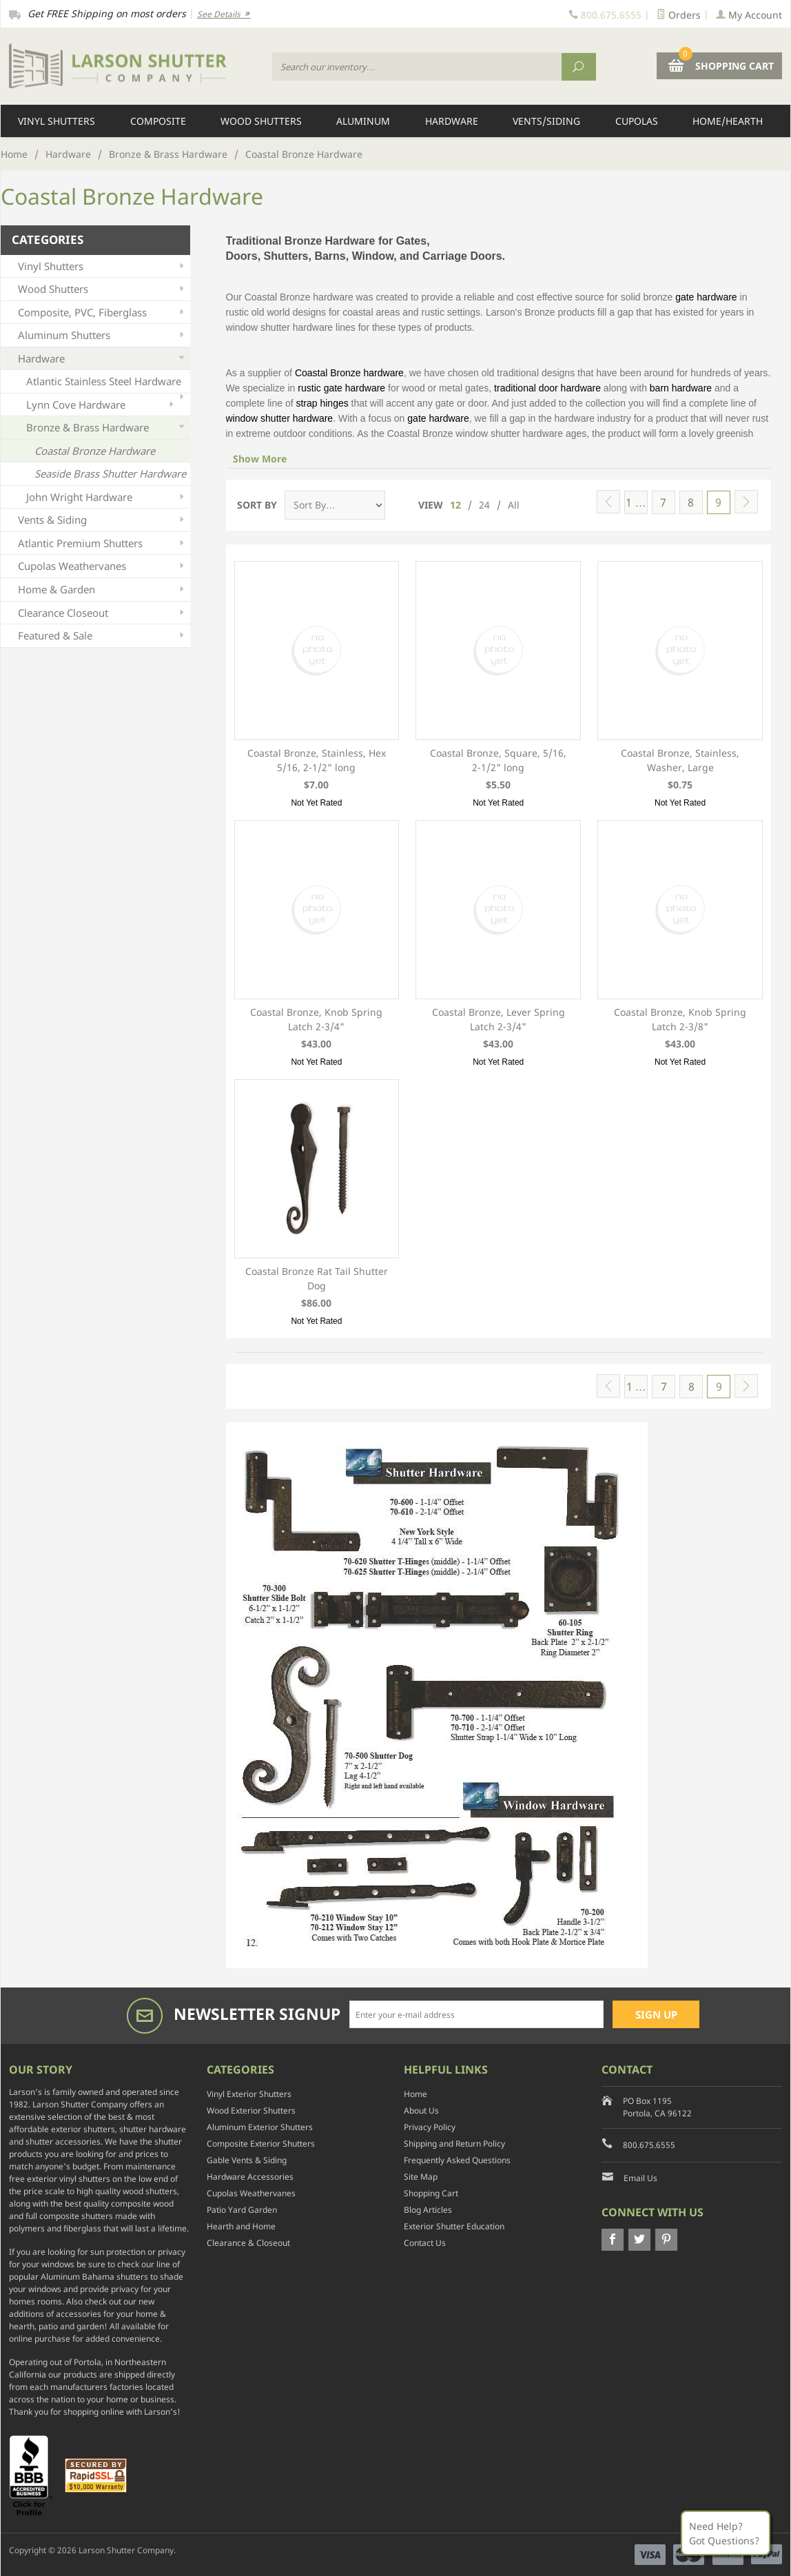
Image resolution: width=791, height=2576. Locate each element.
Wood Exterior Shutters (251, 2110)
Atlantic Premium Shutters (102, 543)
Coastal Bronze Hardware (94, 451)
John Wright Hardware (106, 497)
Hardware (451, 120)
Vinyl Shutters (56, 120)
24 (484, 504)
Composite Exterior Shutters (261, 2143)
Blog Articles (428, 2210)
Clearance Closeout (102, 613)
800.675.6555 (649, 2145)
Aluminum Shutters (102, 335)
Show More (260, 458)
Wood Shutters (261, 120)
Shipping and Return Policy (454, 2143)
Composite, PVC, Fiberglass (102, 312)
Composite (158, 120)
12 (455, 504)
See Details (224, 14)
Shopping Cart (431, 2193)
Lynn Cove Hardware (101, 405)
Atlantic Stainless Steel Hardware (106, 383)
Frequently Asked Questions (457, 2160)
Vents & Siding (102, 520)
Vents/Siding (546, 120)
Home (14, 154)
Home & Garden (102, 589)
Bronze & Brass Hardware (168, 154)
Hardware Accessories (250, 2177)
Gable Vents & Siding (247, 2160)
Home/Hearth (727, 120)
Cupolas (636, 120)
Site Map (421, 2177)
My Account (749, 14)
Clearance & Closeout (248, 2243)
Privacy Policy (429, 2127)
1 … (636, 502)
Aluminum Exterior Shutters (260, 2127)
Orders (679, 14)
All (514, 504)
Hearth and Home (241, 2226)
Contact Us (425, 2243)
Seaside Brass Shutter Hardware (110, 473)
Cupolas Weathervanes (102, 566)
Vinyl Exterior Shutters (249, 2094)
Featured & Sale (102, 636)
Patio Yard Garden (242, 2210)
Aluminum (363, 120)
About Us (421, 2110)
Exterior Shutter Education (454, 2226)
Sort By (257, 504)
